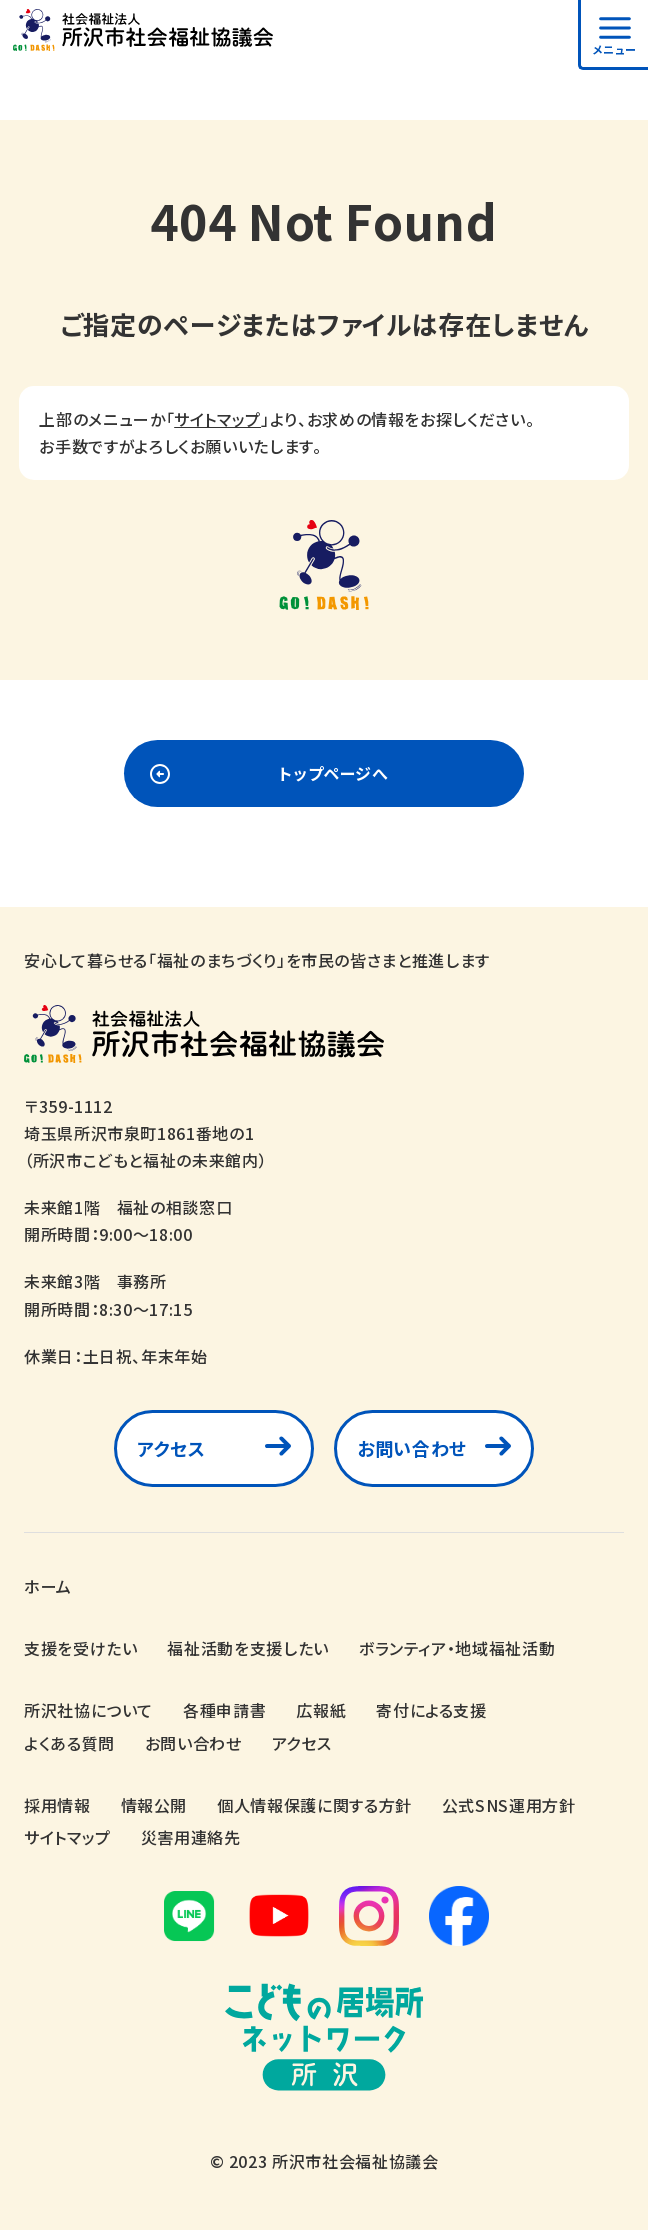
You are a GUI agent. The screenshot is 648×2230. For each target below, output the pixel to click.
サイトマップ (217, 419)
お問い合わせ (412, 1448)
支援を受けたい (80, 1643)
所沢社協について (88, 1705)
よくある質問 (69, 1737)
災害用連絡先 (191, 1832)
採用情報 (57, 1799)
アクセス (171, 1448)
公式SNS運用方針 (509, 1799)
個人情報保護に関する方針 (314, 1799)
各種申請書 (224, 1705)
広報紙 (321, 1705)
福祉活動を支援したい (247, 1643)
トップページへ (333, 773)
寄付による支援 (431, 1705)
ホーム (48, 1581)
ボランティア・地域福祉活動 (457, 1643)
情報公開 (154, 1799)
